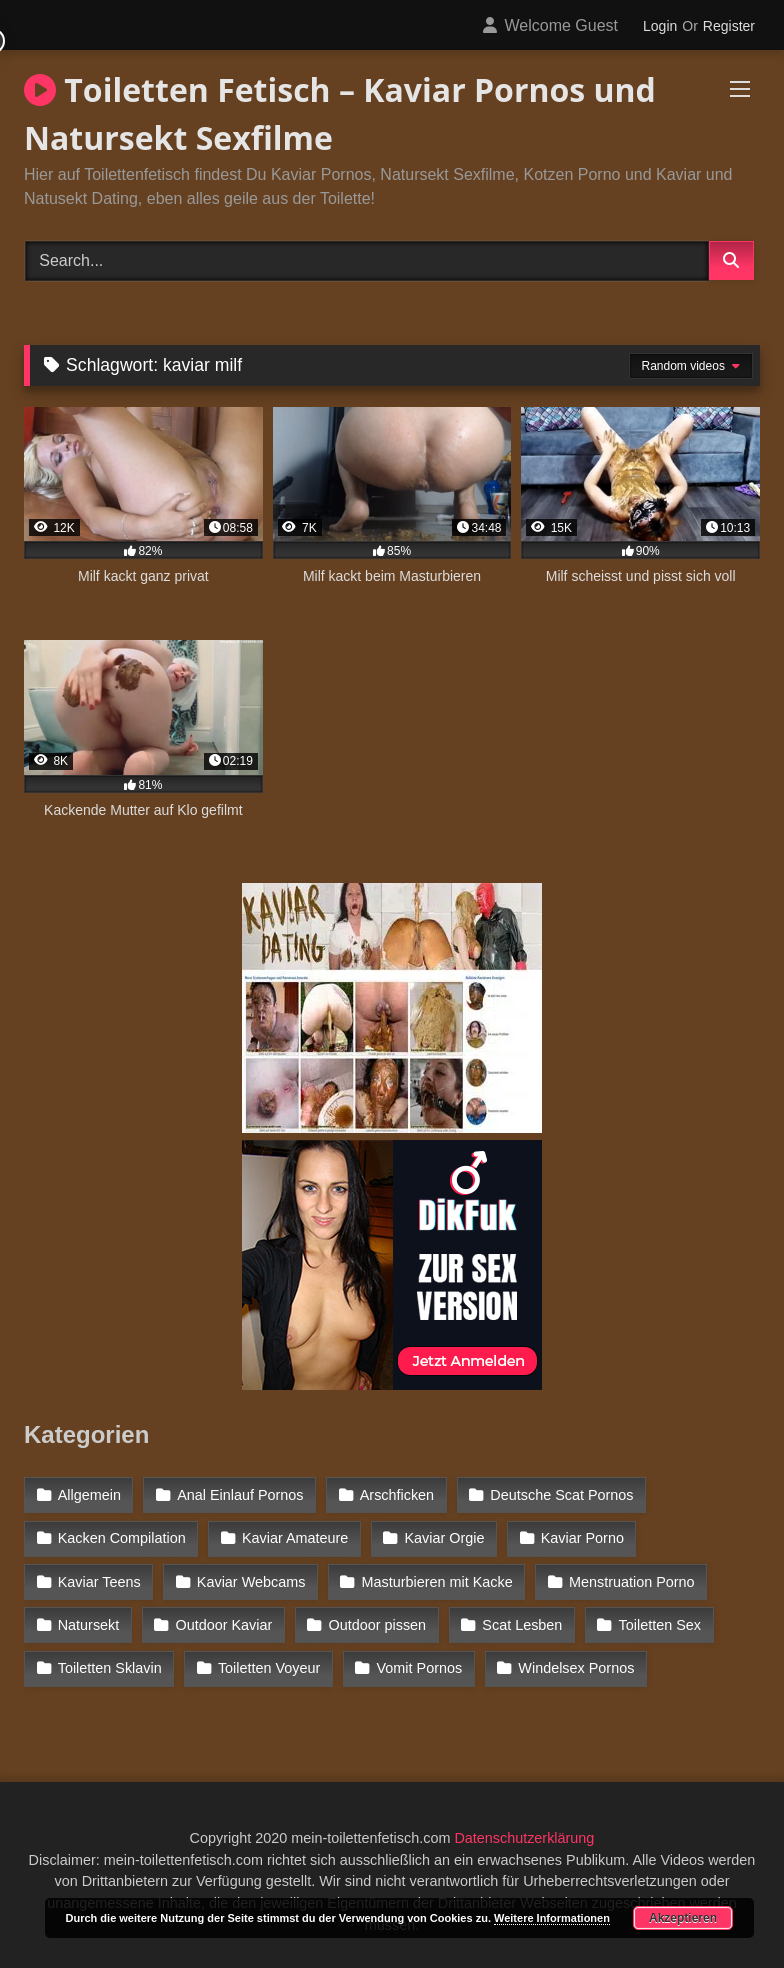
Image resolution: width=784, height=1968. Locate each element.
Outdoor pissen (378, 1625)
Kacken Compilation (122, 1538)
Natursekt (89, 1625)
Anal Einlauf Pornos (240, 1495)
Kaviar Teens (99, 1582)
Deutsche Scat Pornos (561, 1495)
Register (729, 26)
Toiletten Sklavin (110, 1668)
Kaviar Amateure (295, 1538)
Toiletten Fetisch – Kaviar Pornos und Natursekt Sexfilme (340, 113)
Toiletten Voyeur (269, 1668)
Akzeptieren (683, 1918)
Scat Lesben (522, 1625)
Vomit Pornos (420, 1668)
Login (660, 26)
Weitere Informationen (552, 1918)
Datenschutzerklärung (524, 1838)
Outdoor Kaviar (224, 1625)
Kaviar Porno (582, 1538)
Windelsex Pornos (576, 1668)
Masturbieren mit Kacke (437, 1582)
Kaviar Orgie (445, 1538)
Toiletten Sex (660, 1625)
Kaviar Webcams (251, 1582)
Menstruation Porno (632, 1582)
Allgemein (89, 1495)
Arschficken (397, 1495)
